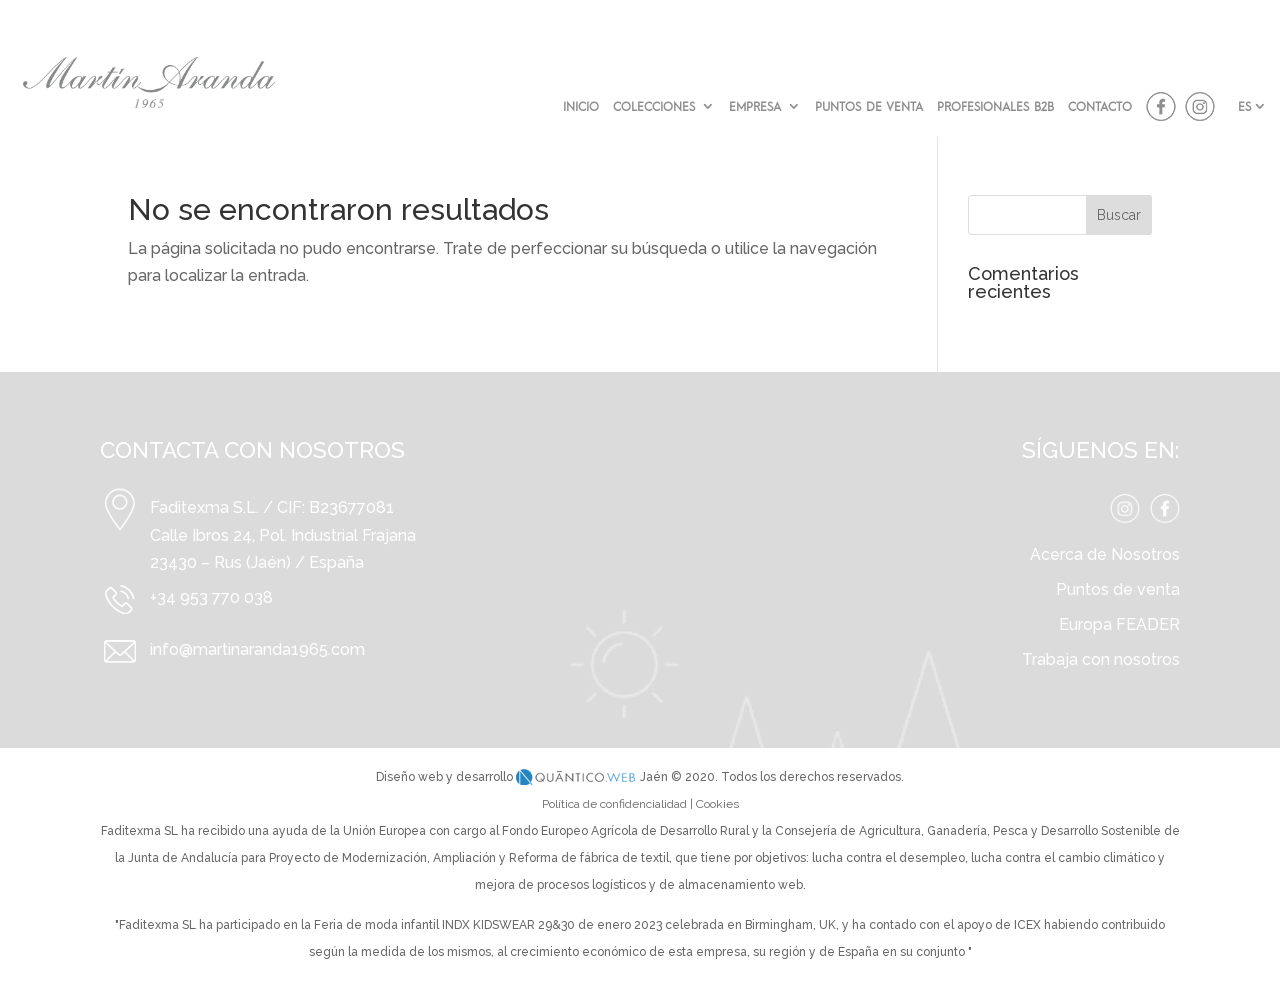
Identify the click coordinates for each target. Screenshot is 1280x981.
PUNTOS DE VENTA (869, 106)
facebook (1161, 107)
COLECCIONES (654, 106)
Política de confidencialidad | (619, 804)
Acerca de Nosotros (1105, 554)
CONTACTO (1100, 106)
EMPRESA (755, 106)
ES (1244, 106)
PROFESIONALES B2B (995, 106)
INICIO (581, 106)
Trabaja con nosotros (1101, 659)
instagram (1200, 107)
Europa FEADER (1119, 624)
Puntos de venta (1118, 589)
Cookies (717, 804)
